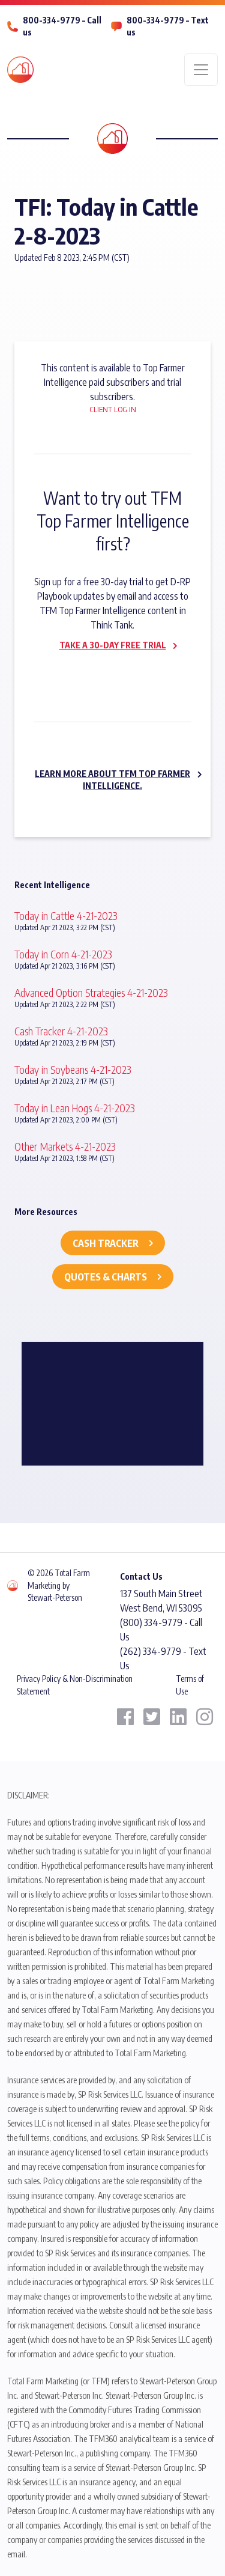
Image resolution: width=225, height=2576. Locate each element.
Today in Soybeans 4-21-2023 (72, 1069)
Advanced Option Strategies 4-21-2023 (91, 992)
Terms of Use (190, 1684)
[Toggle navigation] (201, 69)
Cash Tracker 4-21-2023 (61, 1031)
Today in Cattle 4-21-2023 (66, 915)
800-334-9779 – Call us (62, 26)
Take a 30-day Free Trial (112, 645)
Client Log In (112, 409)
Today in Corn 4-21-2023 (63, 954)
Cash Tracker (106, 1243)
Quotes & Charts (105, 1277)
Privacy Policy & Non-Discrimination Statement (75, 1684)
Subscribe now (105, 671)
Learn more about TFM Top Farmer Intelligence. (112, 780)
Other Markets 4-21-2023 (65, 1146)
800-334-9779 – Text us (168, 26)
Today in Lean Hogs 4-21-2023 (74, 1108)
